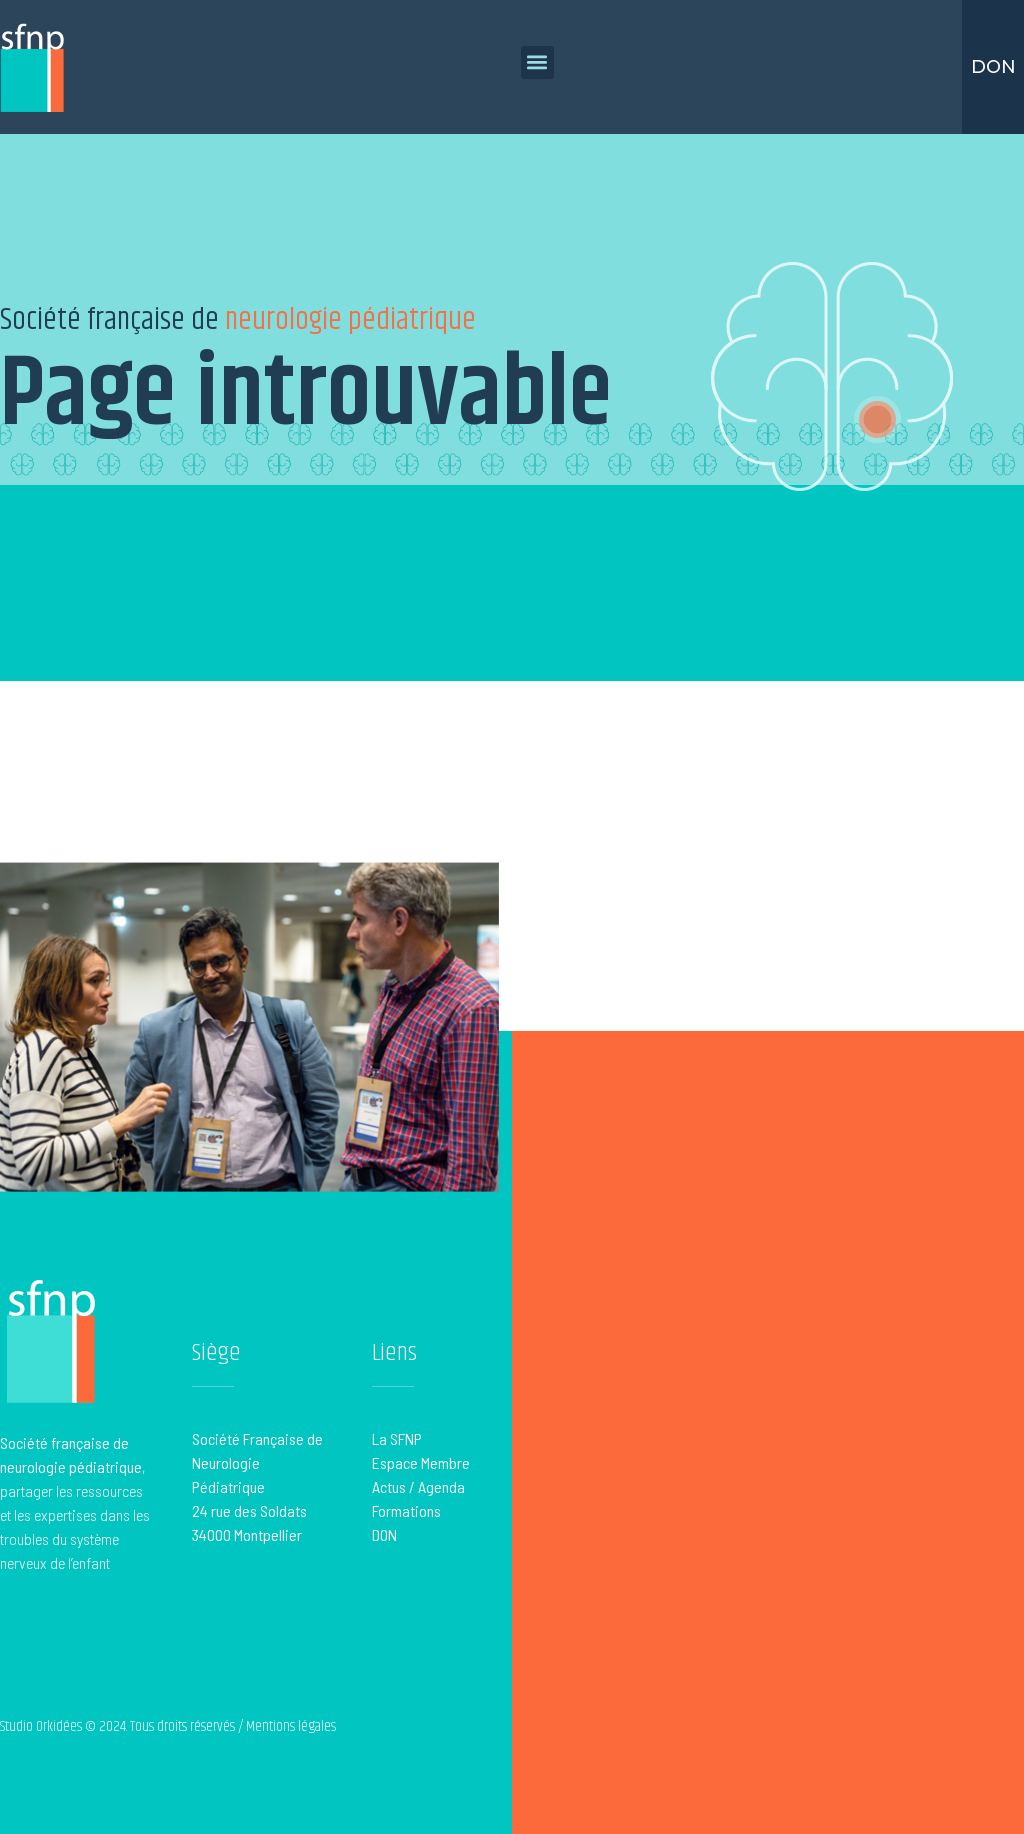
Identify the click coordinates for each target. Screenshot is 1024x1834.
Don (993, 67)
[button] (537, 62)
